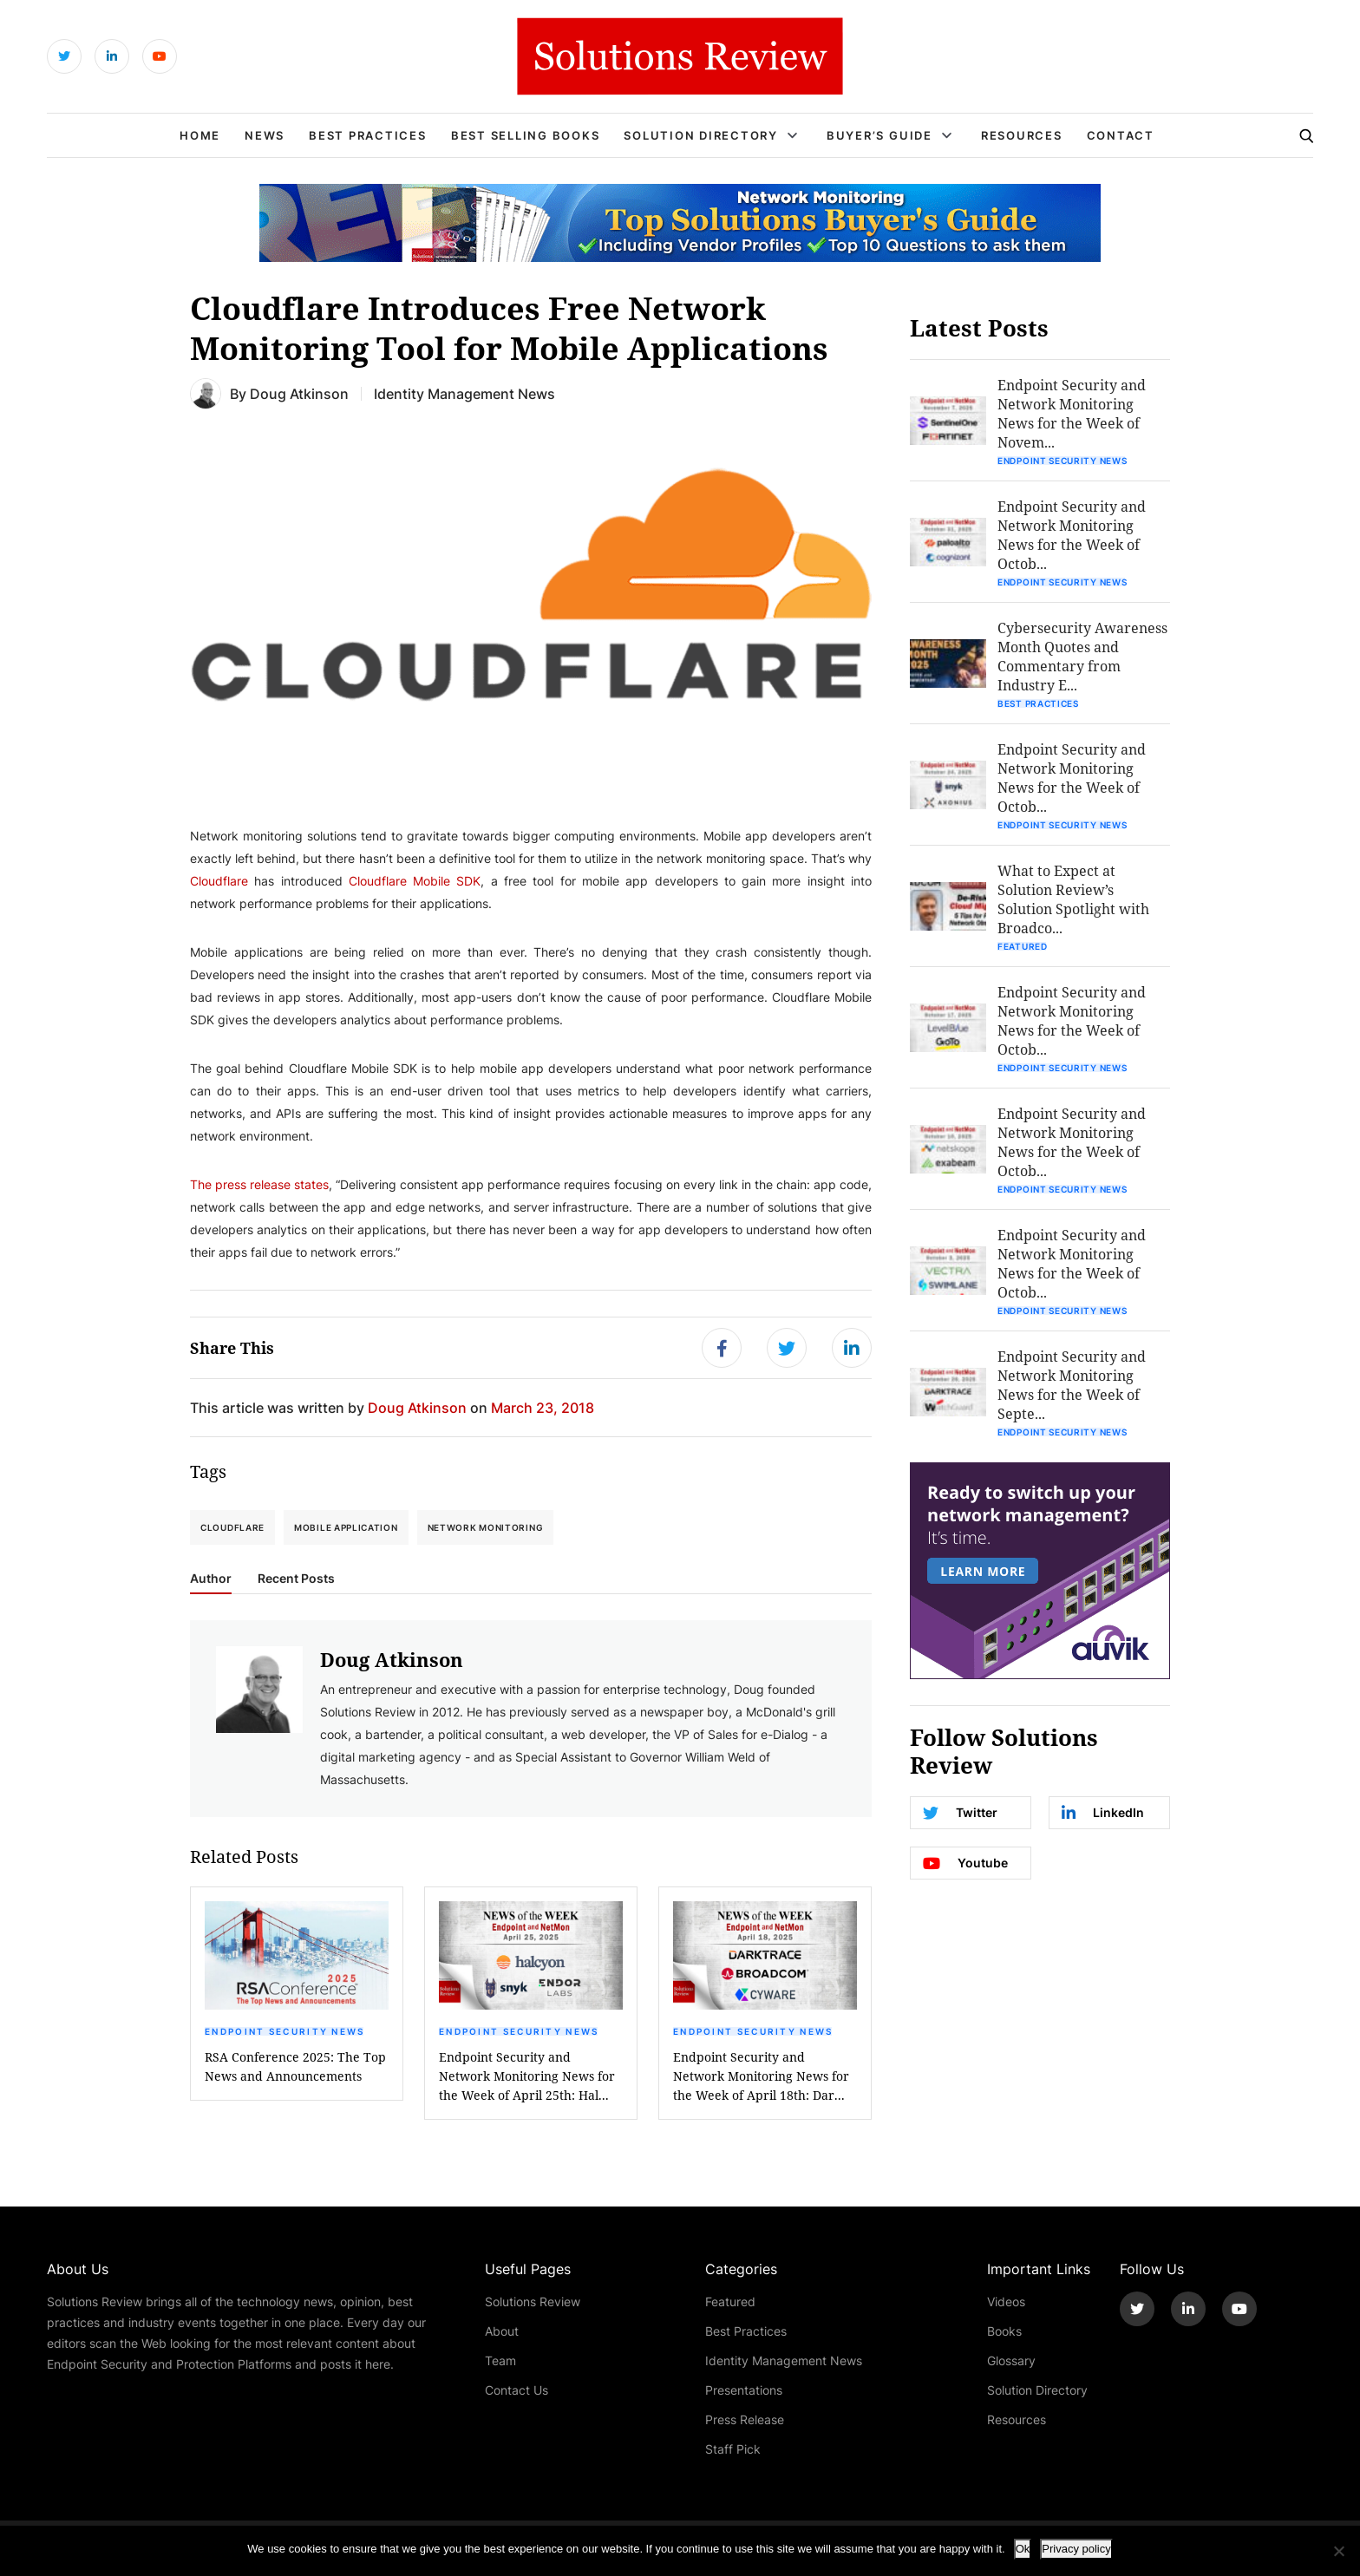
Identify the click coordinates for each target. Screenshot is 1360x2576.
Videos (1006, 2301)
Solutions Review (532, 2301)
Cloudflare (219, 881)
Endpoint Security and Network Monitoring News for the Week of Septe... (1071, 1384)
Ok (1023, 2548)
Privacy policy (1076, 2548)
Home (200, 135)
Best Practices (368, 135)
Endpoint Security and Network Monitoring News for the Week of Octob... (1071, 534)
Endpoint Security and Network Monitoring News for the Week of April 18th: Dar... (761, 2076)
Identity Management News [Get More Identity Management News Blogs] (464, 393)
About (502, 2331)
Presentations (743, 2390)
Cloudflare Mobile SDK (415, 881)
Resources (1021, 135)
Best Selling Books (525, 135)
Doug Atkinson (299, 393)
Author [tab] (211, 1578)
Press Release (744, 2419)
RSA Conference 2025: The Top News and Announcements (295, 2066)
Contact (1120, 135)
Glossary (1011, 2360)
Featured (1022, 946)
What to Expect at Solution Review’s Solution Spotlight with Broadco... (1073, 899)
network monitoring (486, 1527)
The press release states (259, 1184)
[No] (1338, 2551)
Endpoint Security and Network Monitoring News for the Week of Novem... (1071, 413)
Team (500, 2360)
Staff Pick (733, 2449)
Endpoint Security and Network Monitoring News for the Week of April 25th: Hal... (527, 2076)
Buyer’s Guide (879, 135)
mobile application (346, 1527)
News (264, 135)
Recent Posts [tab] (296, 1578)
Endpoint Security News (285, 2031)
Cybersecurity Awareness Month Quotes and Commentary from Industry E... (1082, 656)
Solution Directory (701, 135)
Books (1004, 2331)
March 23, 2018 (542, 1407)
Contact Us (516, 2390)
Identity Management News (783, 2360)
